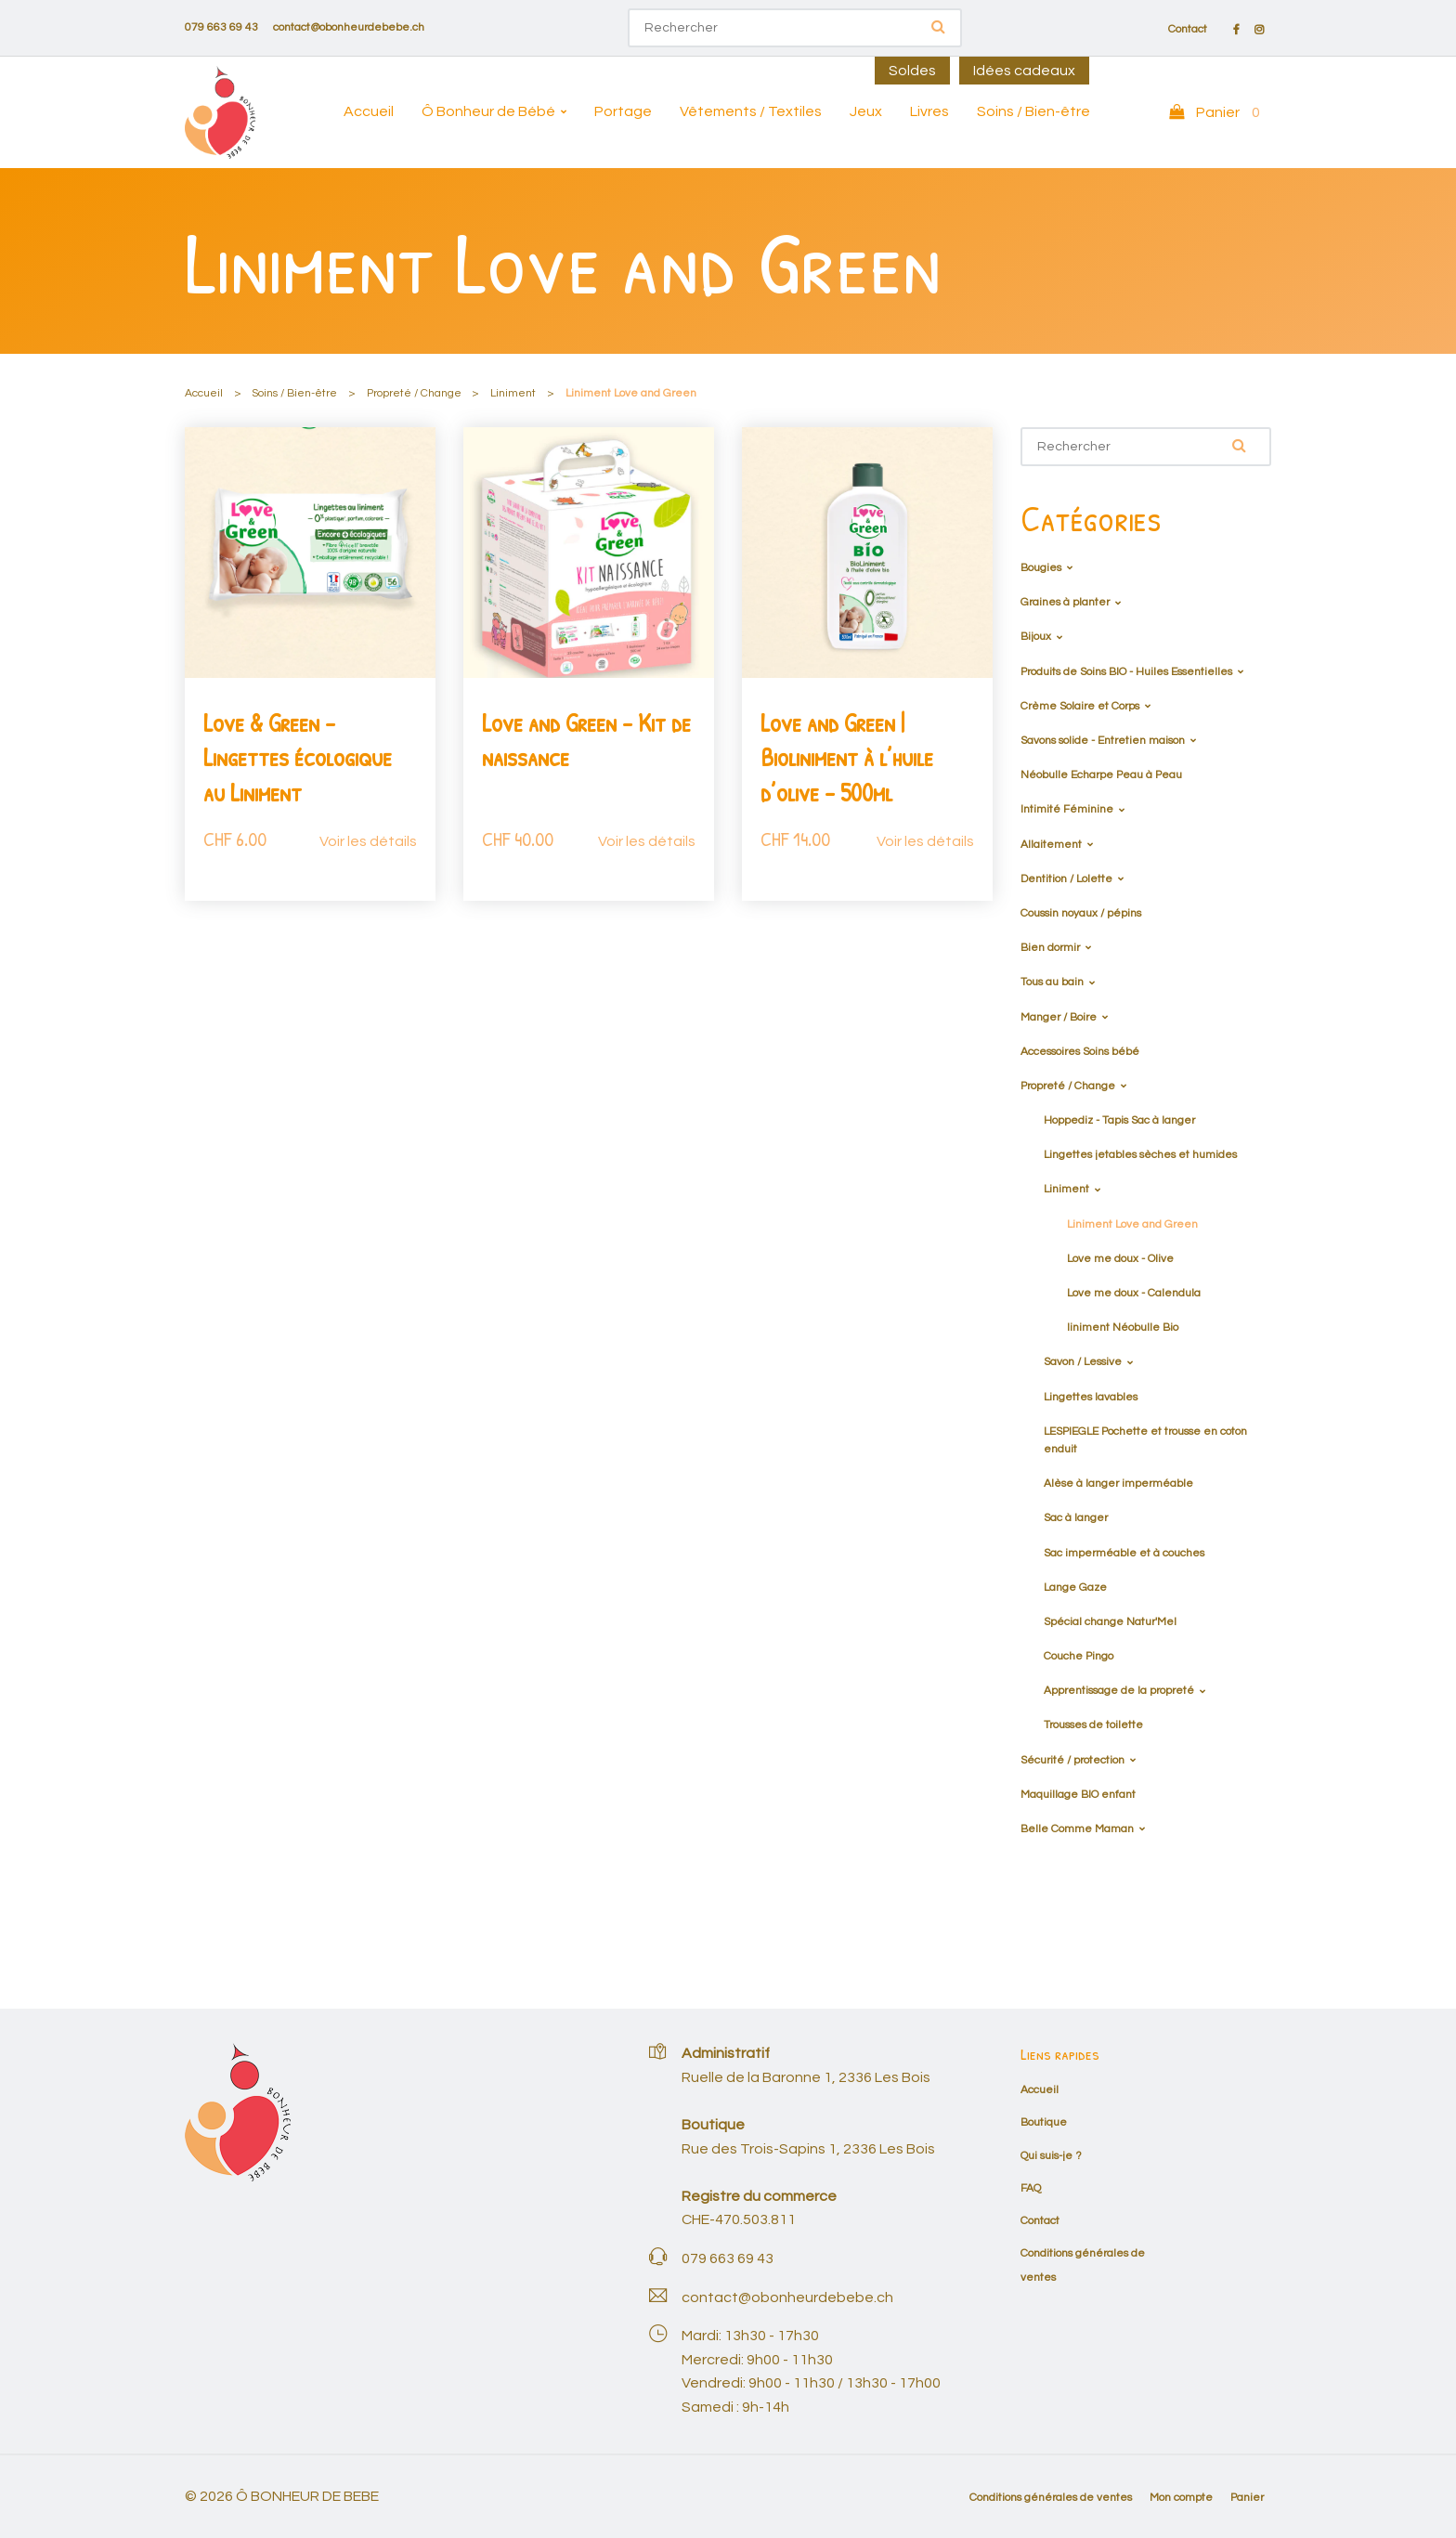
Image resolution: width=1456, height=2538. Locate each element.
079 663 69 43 (221, 27)
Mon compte (1181, 2498)
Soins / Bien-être (1033, 111)
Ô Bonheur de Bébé (488, 111)
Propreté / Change (414, 393)
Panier (1247, 2498)
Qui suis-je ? (1051, 2156)
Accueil (369, 111)
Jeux (866, 111)
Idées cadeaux (1024, 70)
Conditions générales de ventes (1050, 2498)
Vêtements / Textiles (751, 111)
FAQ (1030, 2188)
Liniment (513, 393)
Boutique (1043, 2122)
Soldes (912, 70)
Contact (1187, 29)
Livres (929, 111)
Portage (623, 111)
